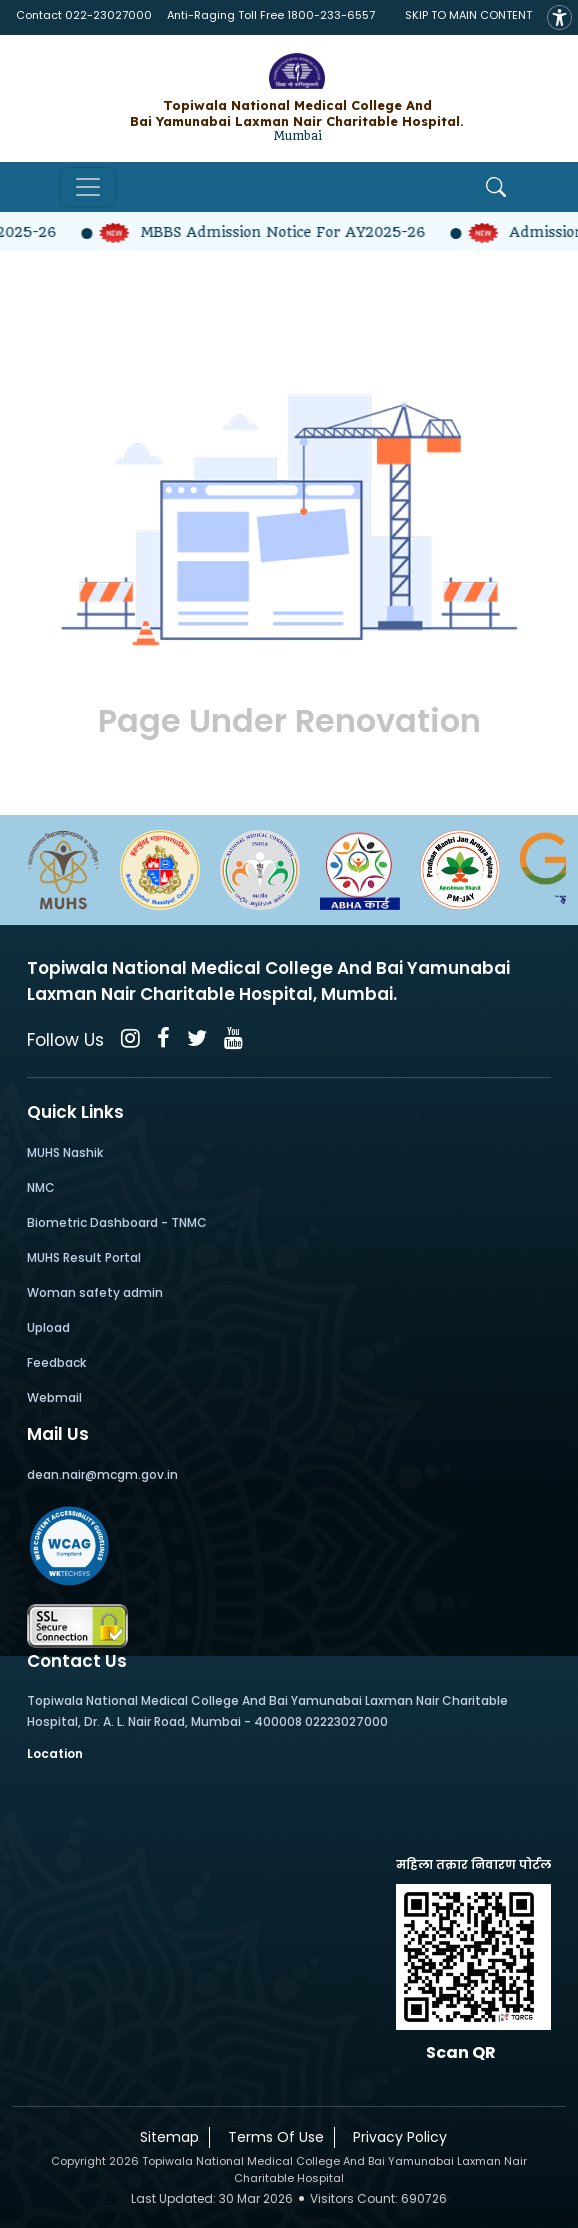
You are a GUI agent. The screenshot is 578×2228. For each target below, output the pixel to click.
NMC (41, 1187)
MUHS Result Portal (84, 1257)
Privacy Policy (396, 2137)
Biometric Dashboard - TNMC (117, 1222)
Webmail (54, 1397)
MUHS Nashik (65, 1152)
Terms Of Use (272, 2137)
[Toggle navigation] (88, 187)
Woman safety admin (95, 1292)
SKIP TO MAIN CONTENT (468, 15)
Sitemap (165, 2137)
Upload (48, 1327)
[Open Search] (496, 187)
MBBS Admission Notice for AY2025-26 (274, 232)
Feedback (56, 1362)
